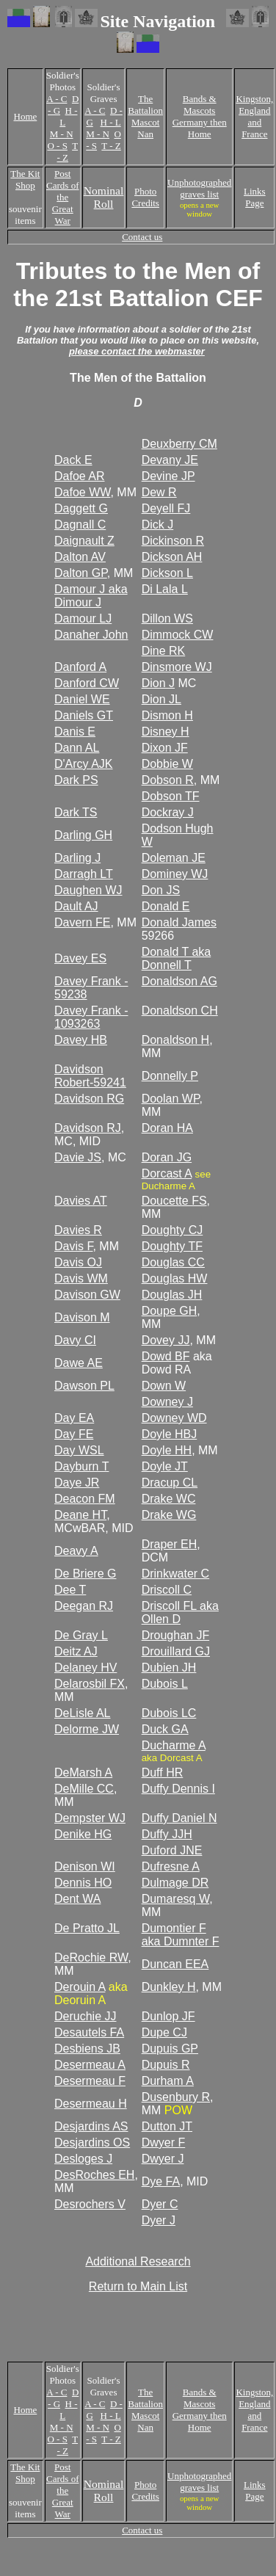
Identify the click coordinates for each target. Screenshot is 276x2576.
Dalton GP (80, 573)
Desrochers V (90, 2204)
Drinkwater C (175, 1573)
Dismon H (167, 715)
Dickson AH (172, 557)
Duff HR (163, 1772)
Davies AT (80, 1200)
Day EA (74, 1418)
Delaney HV (85, 1667)
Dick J (158, 524)
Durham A (168, 2081)
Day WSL (79, 1450)
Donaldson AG (179, 981)
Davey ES (80, 958)
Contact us (142, 236)
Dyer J (158, 2220)
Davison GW (87, 1294)
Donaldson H (176, 1040)
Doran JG (167, 1157)
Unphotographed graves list (199, 188)
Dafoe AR (79, 476)
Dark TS (75, 812)
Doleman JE (174, 858)
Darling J (77, 858)
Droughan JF (176, 1635)
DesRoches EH (94, 2175)
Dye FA (161, 2181)
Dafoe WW (82, 492)
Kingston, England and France (254, 116)
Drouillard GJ (176, 1651)
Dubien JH (169, 1667)
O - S (57, 145)
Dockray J (168, 812)
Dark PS (76, 780)
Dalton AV (80, 557)
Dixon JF (165, 747)
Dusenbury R (176, 2097)
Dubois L (165, 1683)
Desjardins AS (91, 2126)
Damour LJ (83, 618)
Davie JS (77, 1157)
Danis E (74, 731)
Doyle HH (167, 1450)
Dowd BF (166, 1356)
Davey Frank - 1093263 (91, 1017)
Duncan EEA (175, 1964)
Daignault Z (84, 540)
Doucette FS (174, 1200)
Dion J (158, 683)
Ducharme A (174, 1745)
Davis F (73, 1246)
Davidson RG (89, 1098)
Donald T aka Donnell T (176, 958)
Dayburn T (81, 1466)
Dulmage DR (175, 1882)
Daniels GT (83, 715)
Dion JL (161, 699)
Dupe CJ (164, 2032)
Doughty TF (172, 1246)
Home (25, 116)
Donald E (166, 906)
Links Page (255, 197)
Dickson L (167, 573)
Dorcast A (167, 1173)
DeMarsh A (83, 1772)
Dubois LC (169, 1713)
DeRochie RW (91, 1957)
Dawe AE (78, 1363)
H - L (111, 122)
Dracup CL (169, 1482)
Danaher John (91, 634)
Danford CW (86, 683)
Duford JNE (172, 1850)
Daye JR (76, 1482)
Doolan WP (171, 1098)
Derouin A (79, 1987)
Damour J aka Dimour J (91, 596)
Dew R (159, 492)
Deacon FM (84, 1498)
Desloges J (83, 2158)
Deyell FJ (166, 508)
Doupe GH (169, 1311)
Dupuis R (166, 2064)
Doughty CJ (172, 1230)
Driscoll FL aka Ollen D (180, 1612)
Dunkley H (169, 1987)
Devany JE (170, 460)
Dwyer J (163, 2158)
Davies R (78, 1230)
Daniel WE (82, 699)
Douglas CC (173, 1262)
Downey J (167, 1402)
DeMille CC (84, 1788)
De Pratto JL (87, 1928)
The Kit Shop (25, 179)
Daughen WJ (88, 890)
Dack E (73, 460)
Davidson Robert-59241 (90, 1076)
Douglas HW (175, 1278)
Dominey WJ (175, 874)
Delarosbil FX (89, 1683)
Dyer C (160, 2204)
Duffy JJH (167, 1834)
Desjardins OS (92, 2142)
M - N (61, 133)
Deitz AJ (76, 1651)
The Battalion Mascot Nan (145, 116)
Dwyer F (164, 2142)
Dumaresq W (175, 1899)
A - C (56, 98)
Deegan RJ (83, 1606)
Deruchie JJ (85, 2016)
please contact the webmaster (137, 351)
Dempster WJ (90, 1818)
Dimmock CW (178, 634)
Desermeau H (90, 2103)
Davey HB (80, 1040)
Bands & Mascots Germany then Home (199, 116)
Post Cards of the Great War (62, 197)
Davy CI (75, 1340)
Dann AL (76, 747)
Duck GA (165, 1729)
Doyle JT (165, 1466)
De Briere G (85, 1573)
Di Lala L (165, 589)
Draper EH (169, 1544)
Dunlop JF (168, 2016)
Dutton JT (167, 2126)
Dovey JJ (166, 1340)
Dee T (70, 1589)
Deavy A (76, 1551)
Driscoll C (167, 1589)
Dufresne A (171, 1866)
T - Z (68, 151)
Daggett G (81, 508)
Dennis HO (83, 1882)
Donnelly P (170, 1076)
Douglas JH (172, 1294)
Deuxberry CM (179, 444)
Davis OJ (78, 1262)
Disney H (165, 731)
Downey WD (174, 1418)
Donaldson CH (180, 1010)
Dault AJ (76, 906)
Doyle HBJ (169, 1434)
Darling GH (83, 835)
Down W (164, 1385)
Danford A (80, 667)
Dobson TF (171, 796)
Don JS (161, 890)
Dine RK (164, 651)
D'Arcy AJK (83, 764)
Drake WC (169, 1498)
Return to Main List (138, 2286)
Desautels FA (89, 2032)
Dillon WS (167, 618)
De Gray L (81, 1635)
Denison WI (84, 1866)
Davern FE (82, 922)
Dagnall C (80, 524)
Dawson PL (84, 1385)
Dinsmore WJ (177, 667)
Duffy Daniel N (179, 1818)
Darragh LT (83, 874)
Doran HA (167, 1128)
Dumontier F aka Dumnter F (180, 1935)
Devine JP (168, 476)
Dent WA (77, 1899)
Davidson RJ (87, 1128)
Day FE (73, 1434)
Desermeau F (90, 2081)
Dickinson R (173, 540)
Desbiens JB (87, 2048)
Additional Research (137, 2261)
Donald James (179, 922)
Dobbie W (167, 764)
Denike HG (83, 1834)
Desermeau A (90, 2064)
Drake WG (169, 1515)
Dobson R (168, 780)
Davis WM (81, 1278)
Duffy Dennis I (178, 1788)
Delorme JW (86, 1729)
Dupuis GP (170, 2048)
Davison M (82, 1317)
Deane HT (80, 1515)
